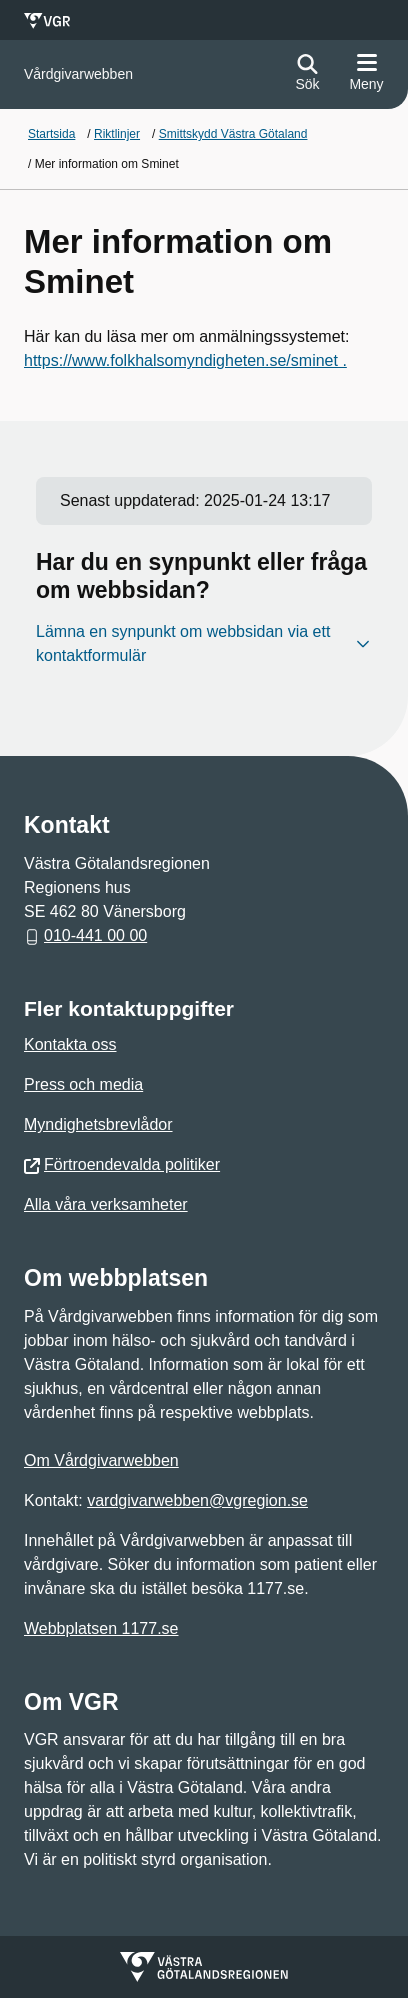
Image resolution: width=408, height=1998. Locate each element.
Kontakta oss (70, 1044)
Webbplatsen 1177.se (101, 1628)
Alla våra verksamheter (106, 1204)
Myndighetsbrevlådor (98, 1124)
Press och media (83, 1084)
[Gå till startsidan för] (78, 74)
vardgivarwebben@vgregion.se (197, 1500)
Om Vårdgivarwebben (101, 1460)
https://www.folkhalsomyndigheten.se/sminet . (185, 360)
